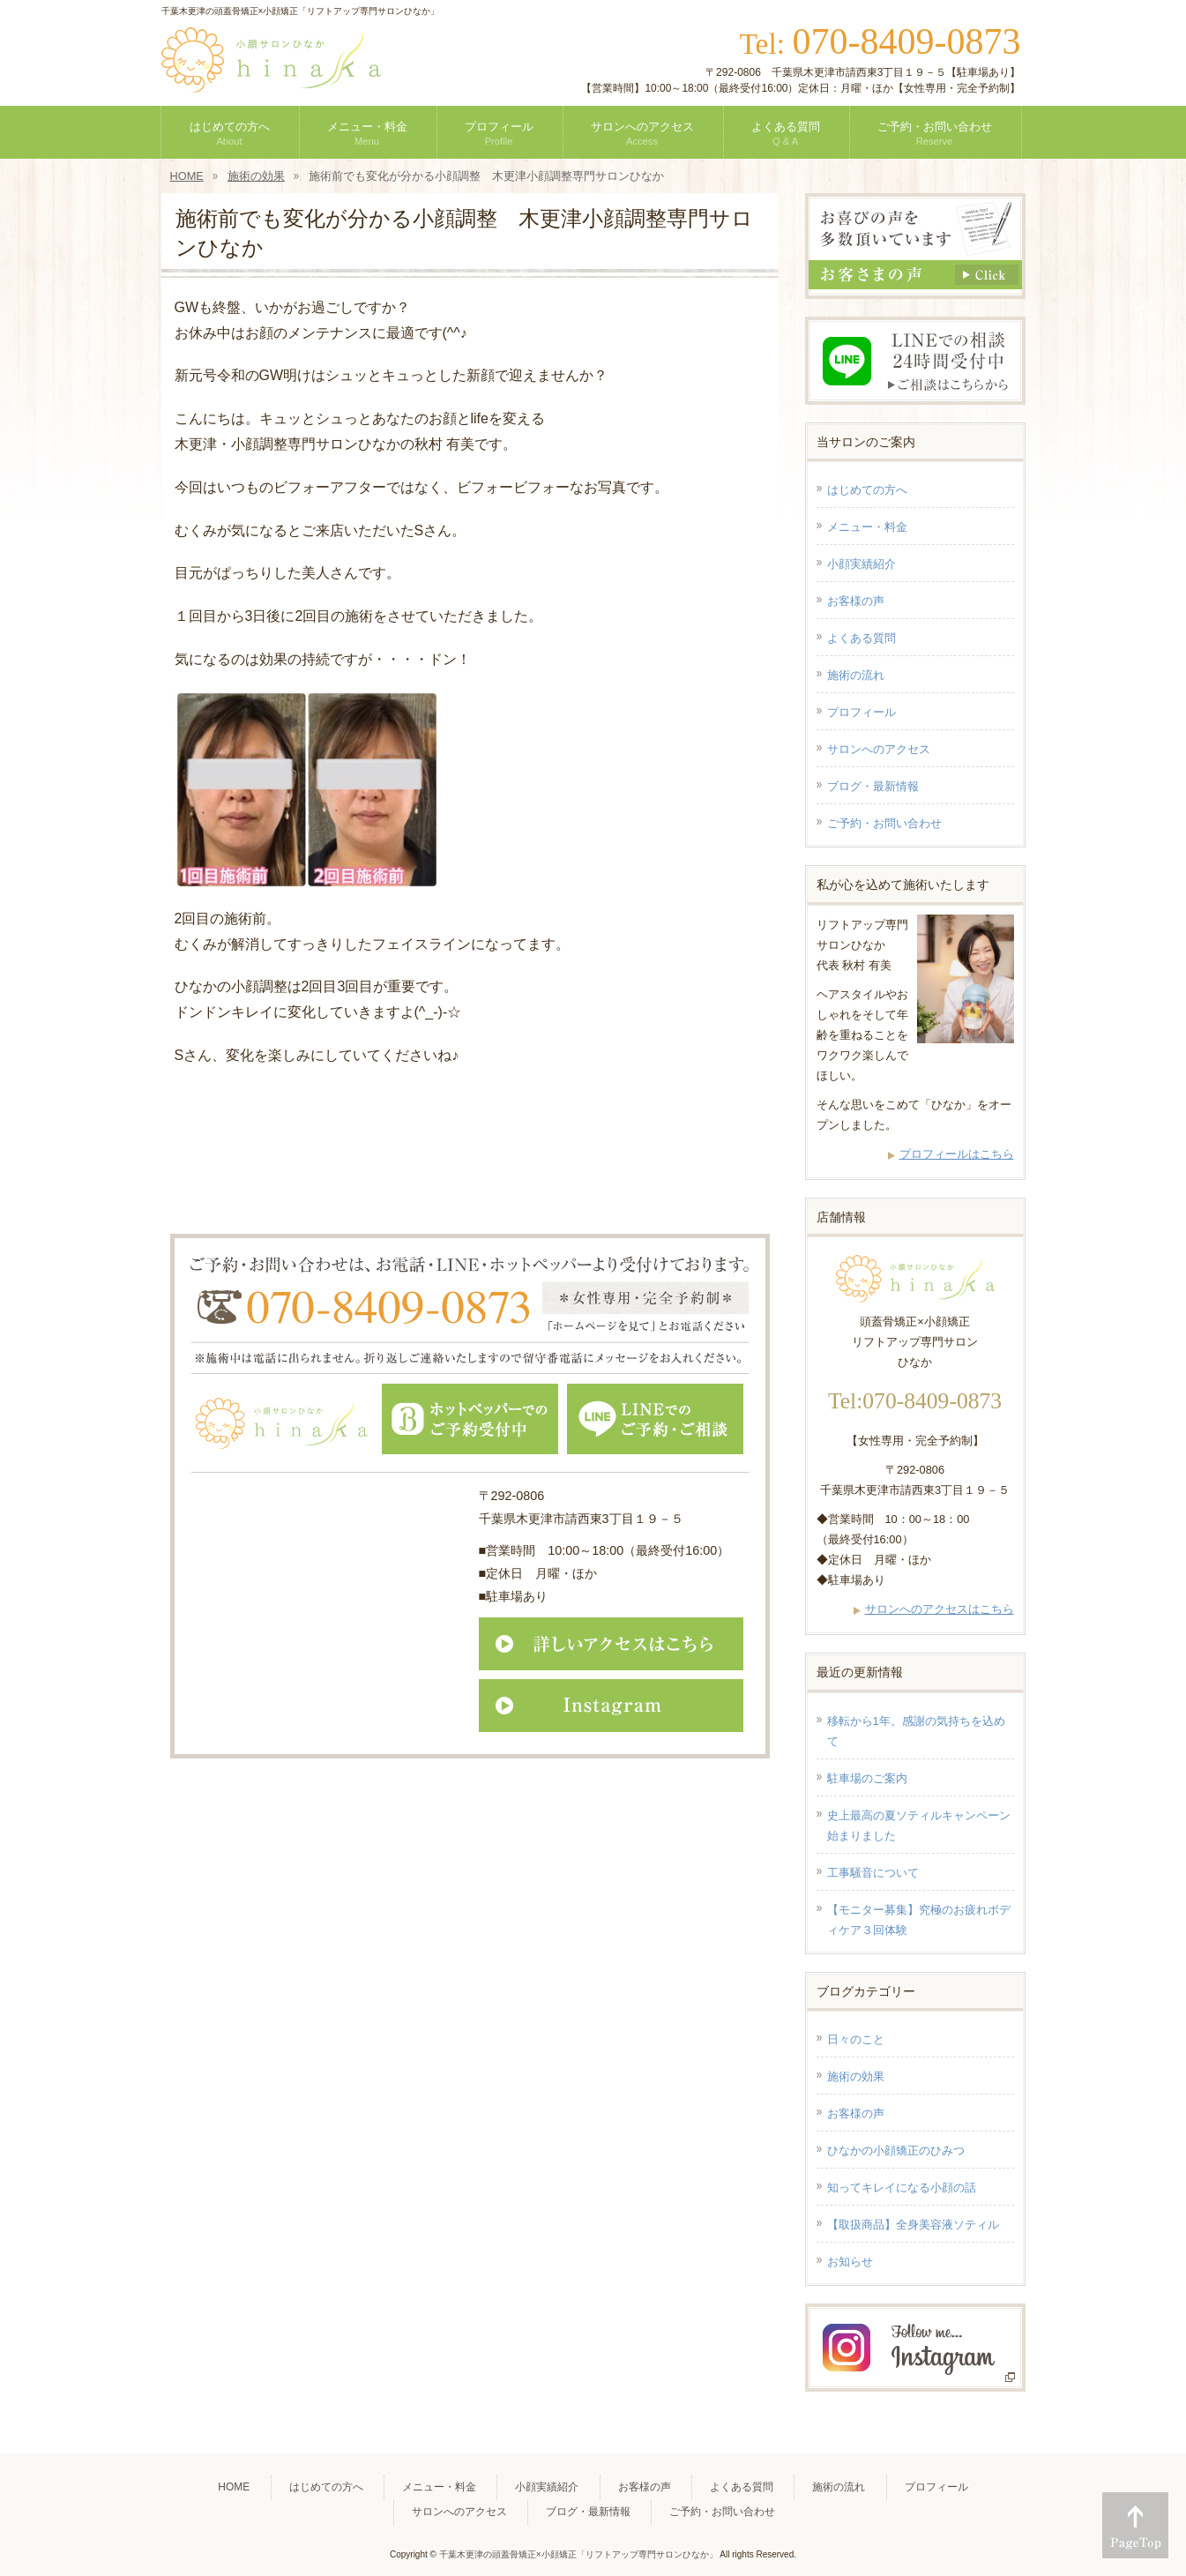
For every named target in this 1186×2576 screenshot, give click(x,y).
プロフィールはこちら (956, 1154)
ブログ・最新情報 (873, 786)
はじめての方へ (867, 490)
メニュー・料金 (867, 527)
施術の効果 (855, 2076)
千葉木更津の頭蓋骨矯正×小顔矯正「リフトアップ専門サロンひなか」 (578, 2554)
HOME (234, 2487)
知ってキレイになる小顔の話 (901, 2187)
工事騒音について (873, 1872)
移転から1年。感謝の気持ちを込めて (916, 1731)
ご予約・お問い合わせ (884, 823)
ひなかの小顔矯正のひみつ (896, 2150)
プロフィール (861, 712)
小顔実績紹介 (861, 564)
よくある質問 (861, 638)
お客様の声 (855, 601)
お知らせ (850, 2261)
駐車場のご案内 (867, 1778)
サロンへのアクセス (878, 749)
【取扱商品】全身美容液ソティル (913, 2224)
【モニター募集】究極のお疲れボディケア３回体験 (919, 1920)
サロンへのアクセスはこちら (939, 1609)
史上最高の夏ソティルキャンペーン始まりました (919, 1825)
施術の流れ (855, 675)
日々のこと (855, 2039)
